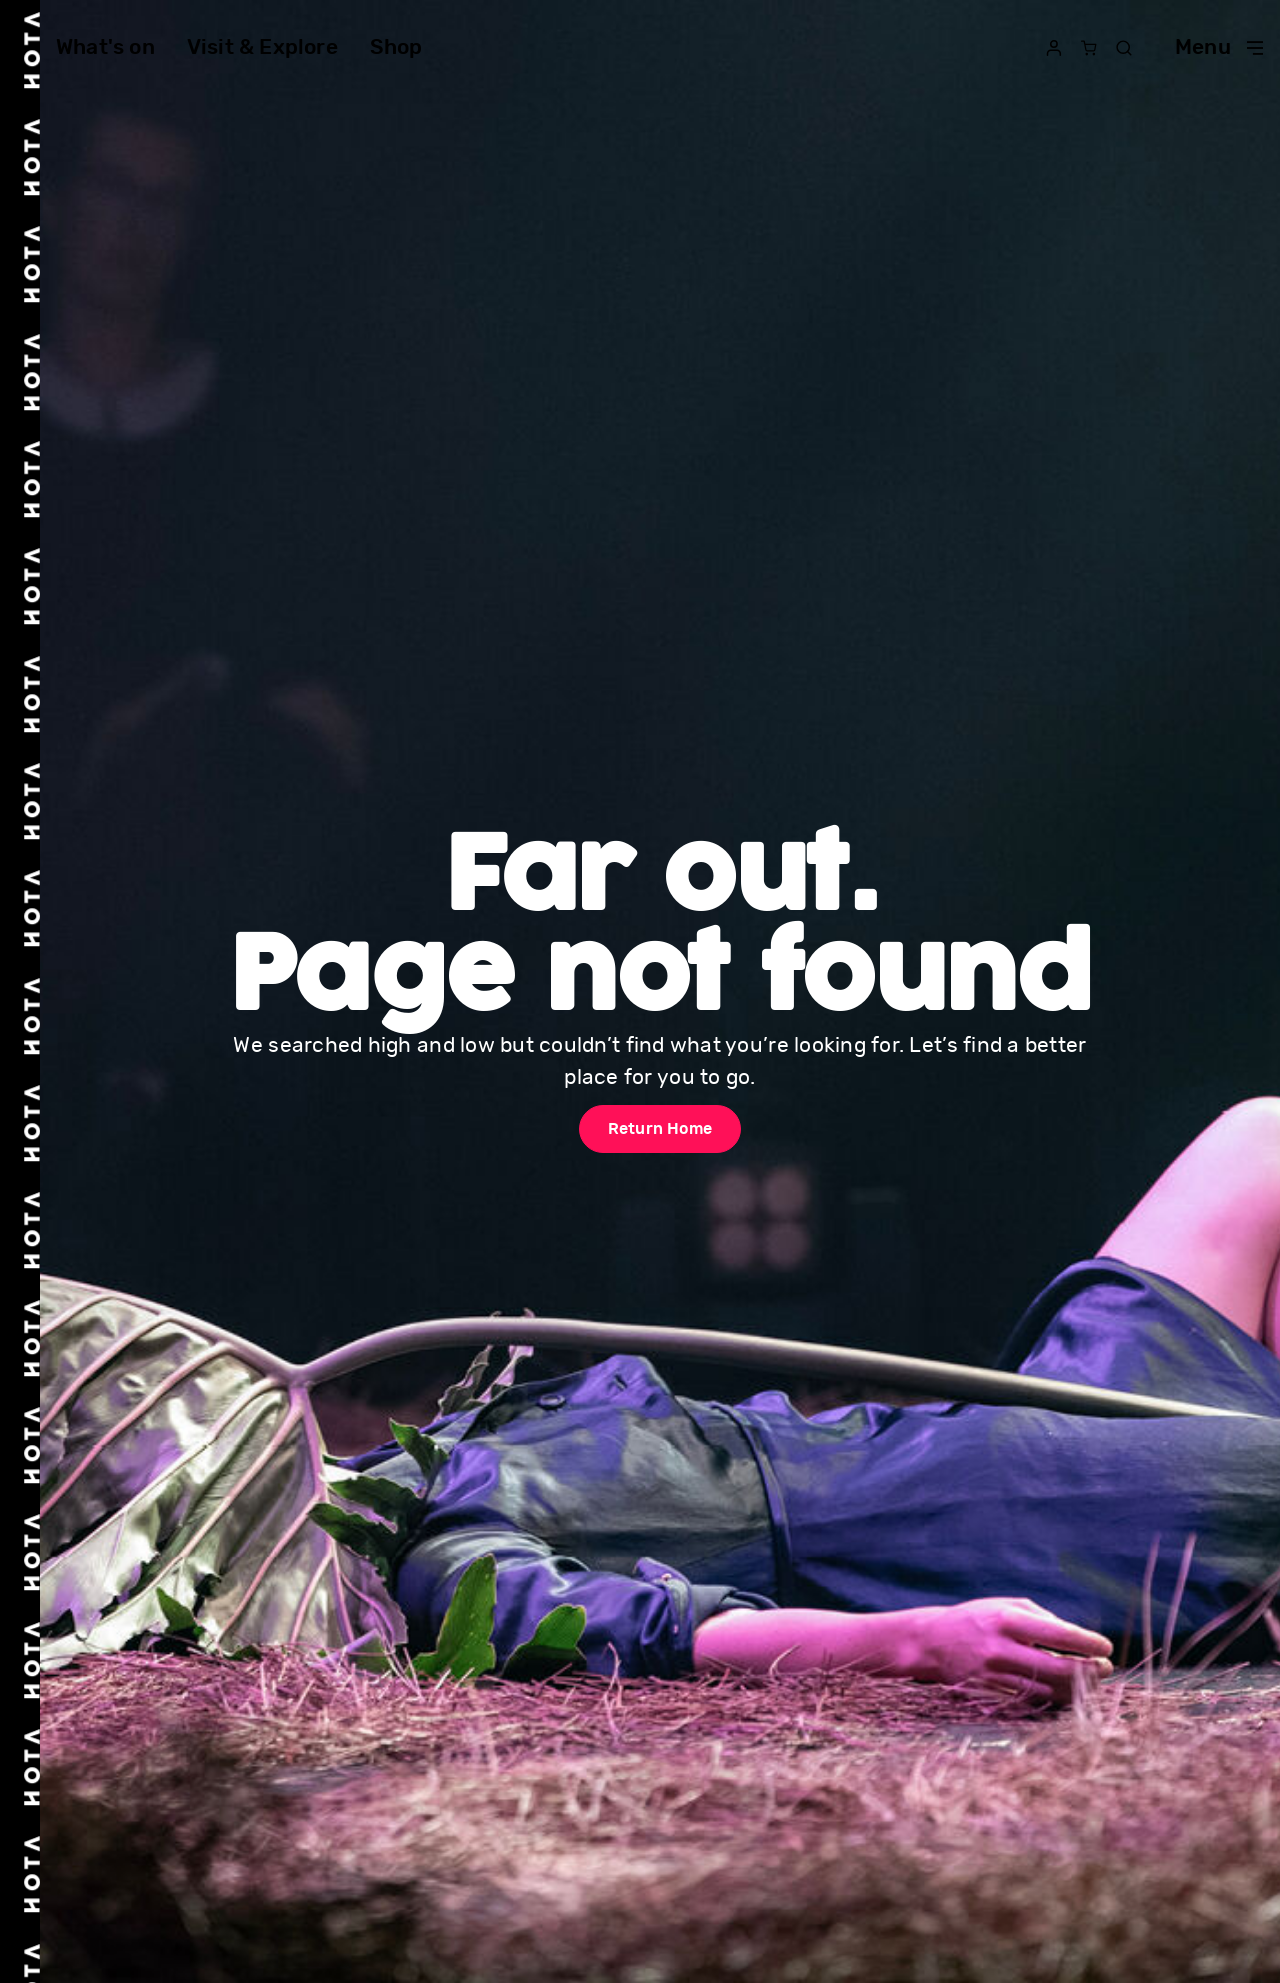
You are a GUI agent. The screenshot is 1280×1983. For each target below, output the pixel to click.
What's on (105, 47)
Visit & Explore (262, 47)
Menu (1219, 47)
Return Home (660, 1129)
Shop (396, 47)
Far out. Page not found (660, 930)
